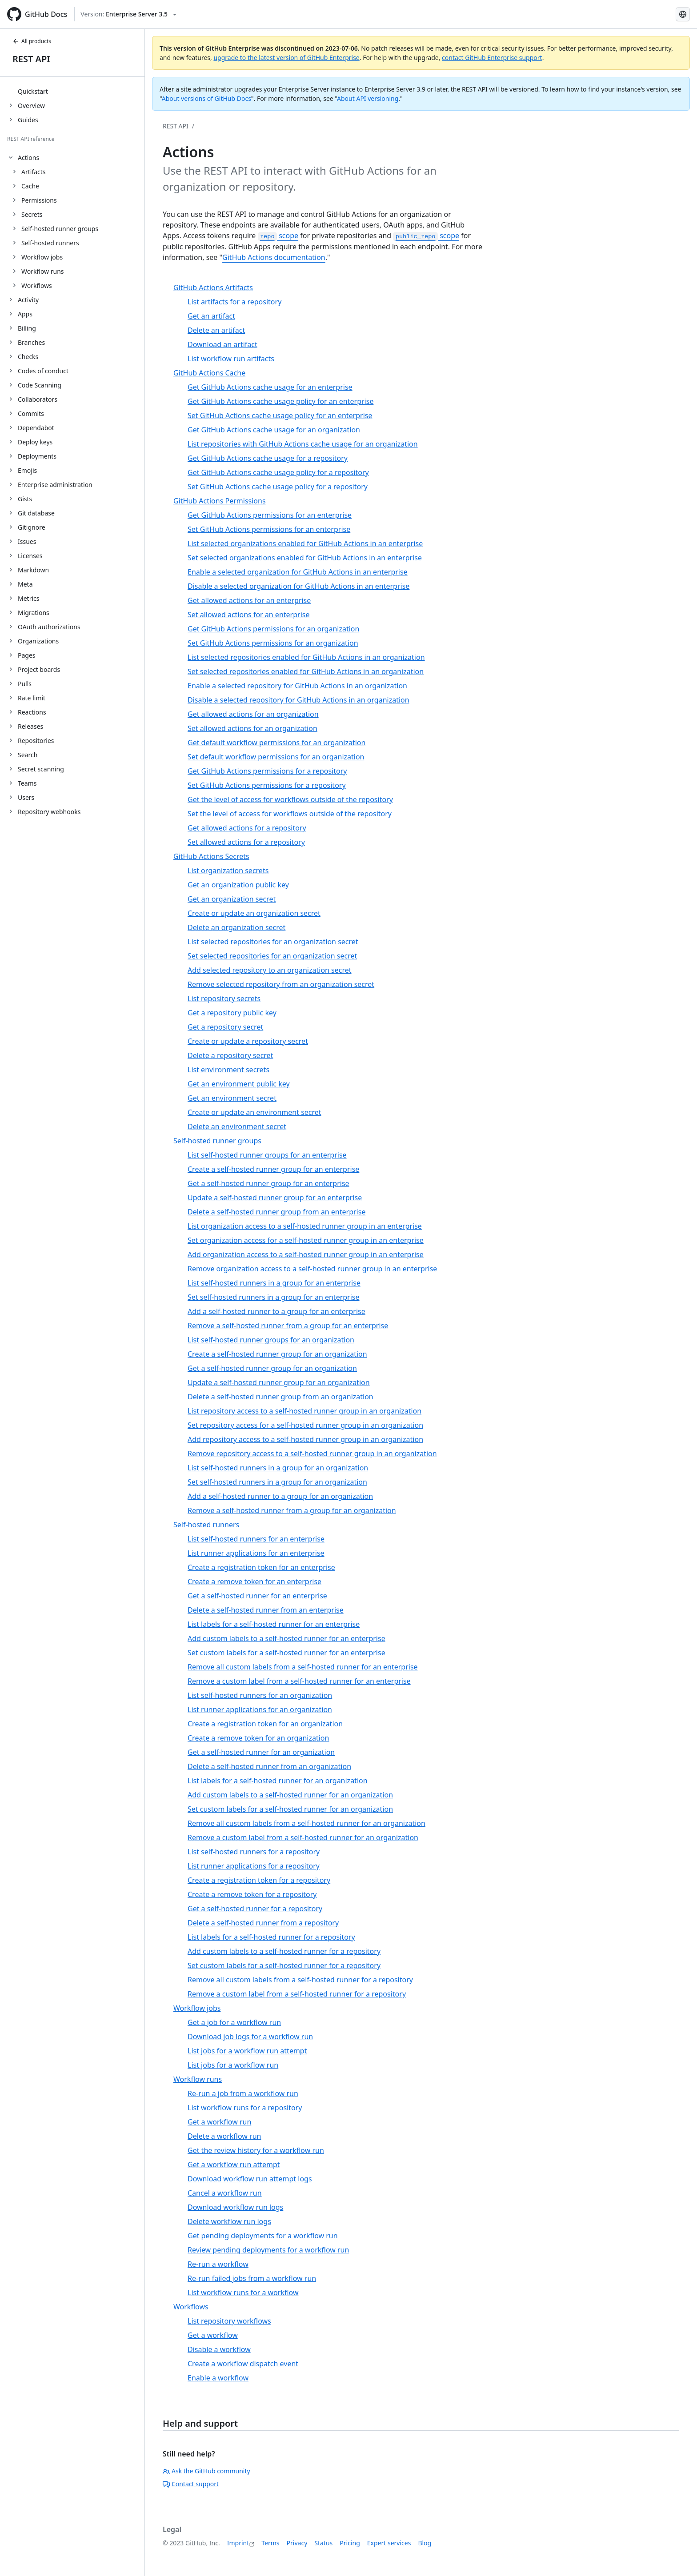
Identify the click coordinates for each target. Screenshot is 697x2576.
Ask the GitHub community (206, 2471)
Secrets (31, 214)
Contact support (191, 2484)
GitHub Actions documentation (273, 257)
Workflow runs (42, 271)
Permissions (39, 200)
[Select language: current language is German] (683, 14)
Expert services (389, 2543)
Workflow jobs (42, 257)
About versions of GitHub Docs (206, 98)
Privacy (297, 2543)
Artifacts (33, 172)
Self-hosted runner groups (59, 228)
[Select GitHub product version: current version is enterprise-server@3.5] (128, 14)
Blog (424, 2543)
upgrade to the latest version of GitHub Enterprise (286, 57)
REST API (31, 59)
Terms (270, 2543)
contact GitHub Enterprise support (492, 57)
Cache (30, 186)
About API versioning (367, 98)
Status (323, 2543)
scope (278, 235)
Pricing (350, 2543)
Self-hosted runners (50, 243)
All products (31, 41)
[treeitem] (75, 91)
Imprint (238, 2543)
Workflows (36, 285)
